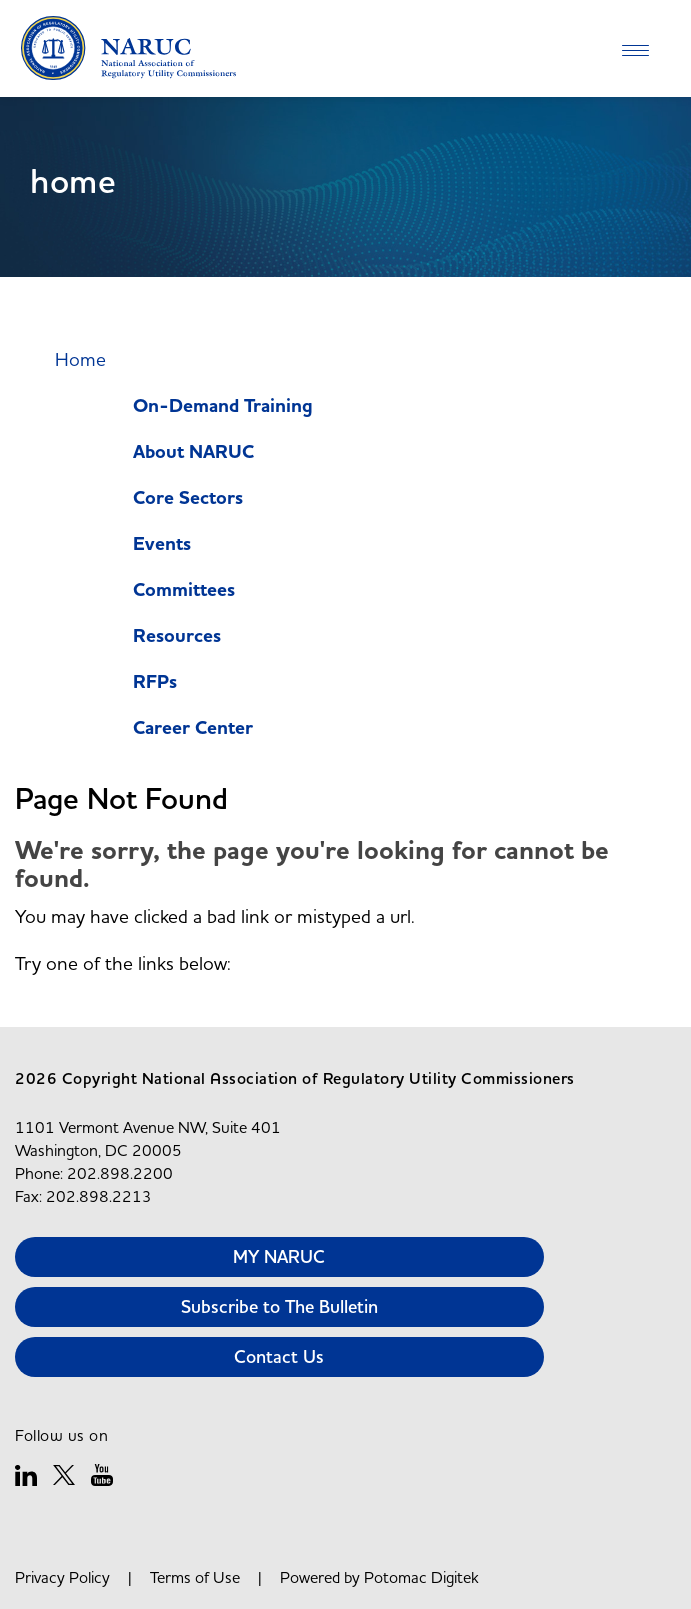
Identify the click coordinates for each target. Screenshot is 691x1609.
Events (162, 544)
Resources (177, 636)
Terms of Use (195, 1577)
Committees (184, 590)
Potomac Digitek (421, 1577)
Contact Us (279, 1356)
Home (80, 359)
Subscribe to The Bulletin (279, 1306)
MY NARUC (279, 1256)
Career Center (193, 728)
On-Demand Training (223, 406)
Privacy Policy (62, 1577)
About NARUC (193, 452)
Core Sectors (188, 498)
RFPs (155, 682)
